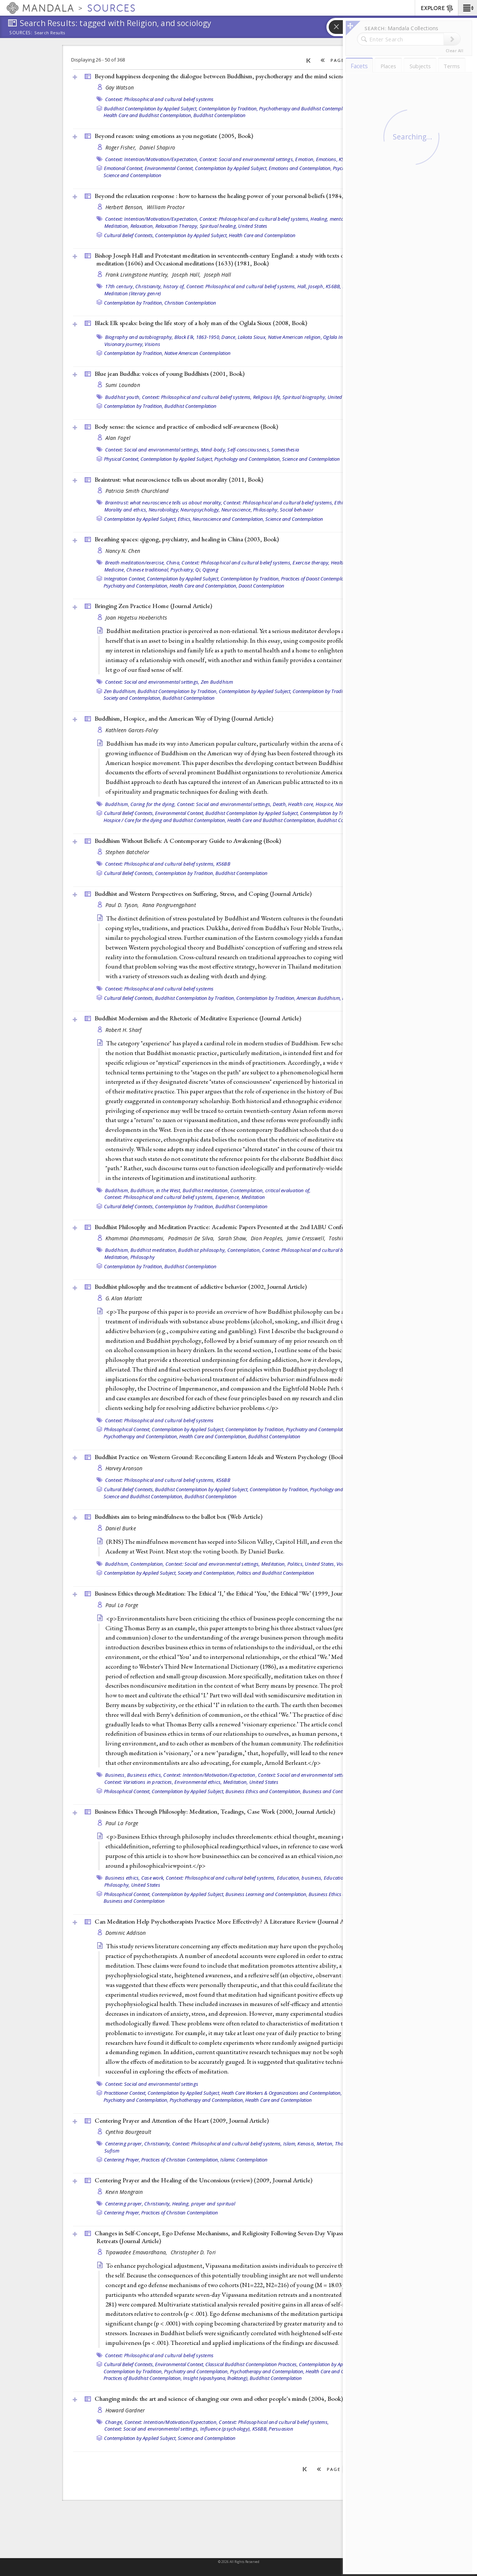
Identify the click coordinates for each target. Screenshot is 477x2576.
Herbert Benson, (125, 207)
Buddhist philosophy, (202, 1250)
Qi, (198, 569)
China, (173, 562)
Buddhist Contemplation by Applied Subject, (151, 108)
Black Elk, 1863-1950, (197, 337)
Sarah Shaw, (233, 1238)
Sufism (112, 2150)
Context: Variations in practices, (138, 1782)
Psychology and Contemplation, (247, 459)
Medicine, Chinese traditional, (137, 569)
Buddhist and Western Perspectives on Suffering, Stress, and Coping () (203, 893)
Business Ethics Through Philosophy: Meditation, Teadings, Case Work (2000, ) (215, 1811)
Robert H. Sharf (123, 1029)
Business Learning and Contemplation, (266, 1894)
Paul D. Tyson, (122, 904)
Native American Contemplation (197, 353)
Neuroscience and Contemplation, (228, 519)
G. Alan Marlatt (123, 1298)
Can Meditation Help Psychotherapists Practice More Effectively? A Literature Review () (227, 1921)
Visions (152, 344)
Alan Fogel (118, 437)
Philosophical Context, (127, 1429)
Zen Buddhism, (120, 691)
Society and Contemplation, (132, 698)
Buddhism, (117, 804)
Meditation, (116, 226)
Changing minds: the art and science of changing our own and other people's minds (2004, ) (219, 2398)
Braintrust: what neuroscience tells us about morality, (163, 502)
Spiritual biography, (304, 397)
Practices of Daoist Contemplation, (317, 578)
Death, (280, 804)
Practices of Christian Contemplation (179, 2212)
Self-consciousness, (248, 449)
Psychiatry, (182, 569)
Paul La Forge (122, 1605)
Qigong (210, 569)
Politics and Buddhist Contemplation (275, 1572)
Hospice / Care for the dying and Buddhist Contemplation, (165, 820)
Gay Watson (119, 87)
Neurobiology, (164, 509)
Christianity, (157, 2143)
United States (252, 226)
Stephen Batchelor (127, 852)
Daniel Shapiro (157, 147)
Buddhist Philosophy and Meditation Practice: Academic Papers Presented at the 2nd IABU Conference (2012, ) (245, 1227)
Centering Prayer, (122, 2159)
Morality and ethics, (126, 509)
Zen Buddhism (217, 681)
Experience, (227, 1197)
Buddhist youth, (123, 397)
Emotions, (327, 159)
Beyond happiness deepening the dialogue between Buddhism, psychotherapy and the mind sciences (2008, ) (240, 76)
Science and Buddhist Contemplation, (143, 1496)
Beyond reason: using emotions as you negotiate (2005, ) (174, 136)
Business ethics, (144, 1775)
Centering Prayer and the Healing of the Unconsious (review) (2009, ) (203, 2180)
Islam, (290, 2143)
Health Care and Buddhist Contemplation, (148, 115)
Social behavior (296, 509)
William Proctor (165, 207)
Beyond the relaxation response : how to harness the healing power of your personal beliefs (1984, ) (227, 196)
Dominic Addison (125, 1932)
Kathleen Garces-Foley (131, 730)
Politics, (295, 1564)
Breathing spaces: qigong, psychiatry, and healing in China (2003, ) (187, 539)
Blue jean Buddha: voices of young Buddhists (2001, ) (169, 373)
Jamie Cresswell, (307, 1238)
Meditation (253, 1197)
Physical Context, (121, 459)
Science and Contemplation (132, 175)
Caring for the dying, (153, 804)
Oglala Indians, (340, 337)
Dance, (229, 337)
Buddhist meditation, (206, 1190)
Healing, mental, (328, 218)
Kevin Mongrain (124, 2191)
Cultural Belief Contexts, (129, 235)
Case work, (153, 1877)
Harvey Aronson (124, 1468)
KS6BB (223, 863)
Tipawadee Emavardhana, (137, 2252)
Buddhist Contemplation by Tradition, (178, 691)
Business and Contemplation (333, 1791)
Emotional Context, (123, 168)
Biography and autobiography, (139, 337)
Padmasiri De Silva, (192, 1238)
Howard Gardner (125, 2410)
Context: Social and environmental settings (152, 2084)
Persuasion (281, 2428)
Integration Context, (125, 578)
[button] (467, 8)
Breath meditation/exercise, (135, 562)
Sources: (20, 33)
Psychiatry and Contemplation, (136, 585)
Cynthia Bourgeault (128, 2131)
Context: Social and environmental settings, (246, 159)
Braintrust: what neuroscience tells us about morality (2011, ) (179, 479)
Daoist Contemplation (261, 585)
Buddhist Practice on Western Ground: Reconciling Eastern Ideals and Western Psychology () (220, 1457)
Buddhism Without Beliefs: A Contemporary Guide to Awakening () (188, 841)
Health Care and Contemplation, (203, 585)
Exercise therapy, (311, 562)
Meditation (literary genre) (132, 293)
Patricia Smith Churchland (137, 490)
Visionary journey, (124, 344)
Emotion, (305, 159)
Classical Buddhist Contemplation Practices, (251, 2364)
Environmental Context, (169, 168)
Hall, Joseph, (311, 286)
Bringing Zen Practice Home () (153, 606)
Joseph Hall (217, 274)
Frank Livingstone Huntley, (137, 274)
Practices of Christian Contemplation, (180, 2159)
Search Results (49, 32)
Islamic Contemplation (244, 2159)
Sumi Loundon (122, 384)
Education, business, (300, 1877)
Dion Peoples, (268, 1238)
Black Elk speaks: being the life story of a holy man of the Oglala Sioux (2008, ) (201, 323)
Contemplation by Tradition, (228, 108)
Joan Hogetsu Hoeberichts (136, 617)
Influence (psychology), (225, 2428)
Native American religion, (295, 337)
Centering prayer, (124, 2143)
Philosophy (142, 1257)
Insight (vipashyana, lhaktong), (216, 2378)
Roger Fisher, (121, 147)
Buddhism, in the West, (155, 1190)
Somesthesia (285, 449)
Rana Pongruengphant (169, 904)
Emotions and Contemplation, (300, 168)
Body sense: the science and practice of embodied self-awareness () (186, 426)
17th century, (119, 286)
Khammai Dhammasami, (136, 1238)
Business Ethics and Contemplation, (263, 1791)
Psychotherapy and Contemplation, (141, 1436)
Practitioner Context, (125, 2093)
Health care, (301, 804)
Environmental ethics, (198, 1782)
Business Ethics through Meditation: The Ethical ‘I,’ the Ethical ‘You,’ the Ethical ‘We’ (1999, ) (233, 1593)
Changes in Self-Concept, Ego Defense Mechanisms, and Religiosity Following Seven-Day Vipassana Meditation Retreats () (238, 2237)
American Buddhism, (319, 998)
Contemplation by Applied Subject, (231, 168)
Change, (114, 2422)
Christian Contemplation (190, 302)
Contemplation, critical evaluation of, (270, 1190)
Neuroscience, (236, 509)
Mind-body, (214, 449)
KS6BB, (333, 286)
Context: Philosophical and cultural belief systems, (254, 218)
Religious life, (267, 397)
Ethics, (341, 502)
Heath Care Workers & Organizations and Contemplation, (281, 2093)
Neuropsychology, (200, 509)
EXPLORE (437, 8)
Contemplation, (244, 1250)
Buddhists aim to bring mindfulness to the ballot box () (178, 1516)
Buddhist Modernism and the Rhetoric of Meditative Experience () (198, 1018)
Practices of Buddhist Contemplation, (143, 2378)
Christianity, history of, (160, 286)
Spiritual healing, (218, 226)
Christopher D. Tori (193, 2252)
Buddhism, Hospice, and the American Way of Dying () (184, 718)
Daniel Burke (120, 1528)
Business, (115, 1775)
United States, (320, 1564)
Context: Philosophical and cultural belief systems (159, 99)
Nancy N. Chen (122, 550)
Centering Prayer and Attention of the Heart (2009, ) (182, 2120)
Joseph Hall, (187, 274)
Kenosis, (306, 2143)
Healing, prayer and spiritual (203, 2203)
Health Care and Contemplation (262, 235)
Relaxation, (142, 226)
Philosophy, (266, 509)
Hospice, (325, 804)
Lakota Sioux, (252, 337)
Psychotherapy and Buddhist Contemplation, (306, 108)
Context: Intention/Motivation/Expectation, (152, 159)
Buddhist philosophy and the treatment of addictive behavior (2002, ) (201, 1286)
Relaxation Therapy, (177, 226)
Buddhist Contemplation (219, 115)
